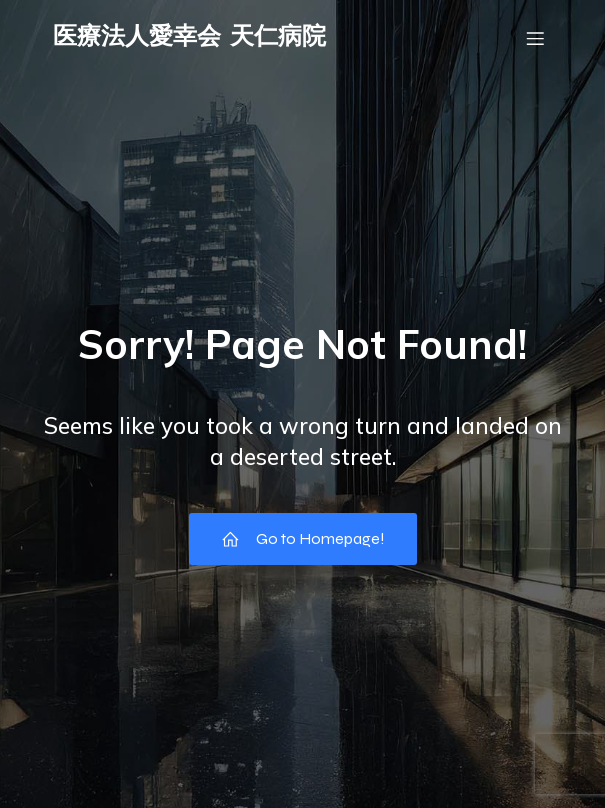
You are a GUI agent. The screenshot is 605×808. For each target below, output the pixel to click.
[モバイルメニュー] (536, 38)
